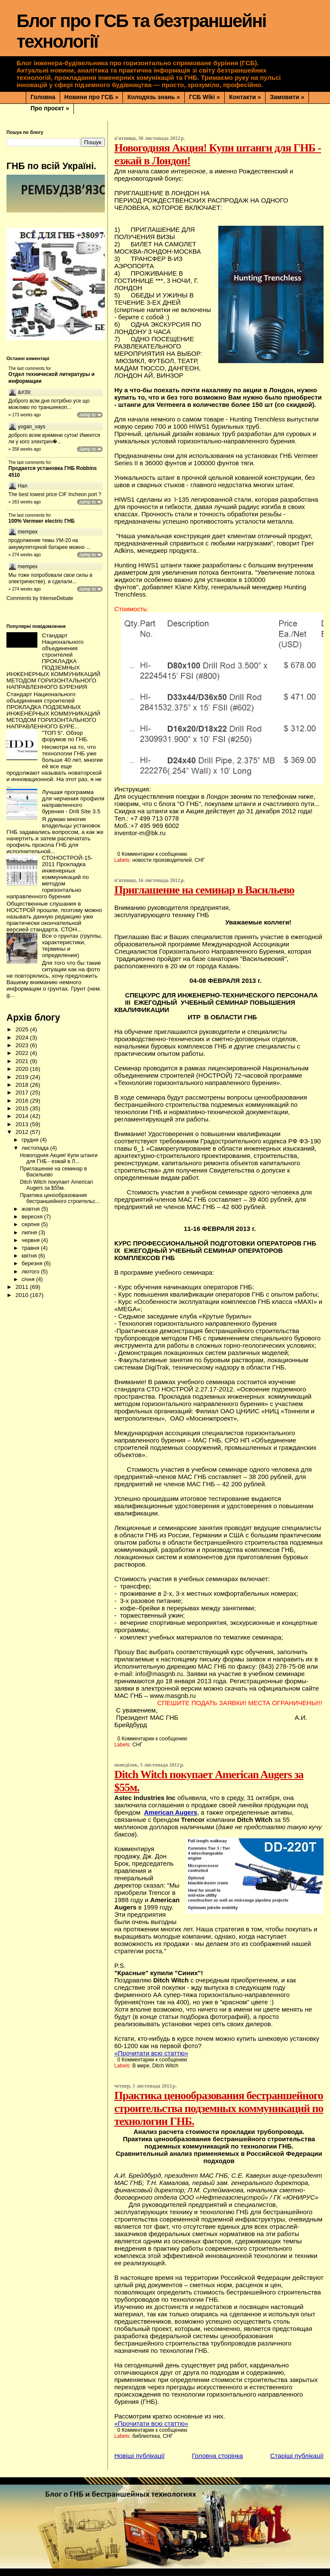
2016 (22, 1100)
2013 (22, 1124)
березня (32, 1263)
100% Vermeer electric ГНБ (42, 521)
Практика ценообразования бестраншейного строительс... (60, 1198)
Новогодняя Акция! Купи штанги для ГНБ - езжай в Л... (59, 1158)
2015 (22, 1108)
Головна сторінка (217, 2455)
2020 (22, 1069)
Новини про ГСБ (91, 97)
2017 (22, 1092)
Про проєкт (50, 108)
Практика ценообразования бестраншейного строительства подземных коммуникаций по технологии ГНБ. (218, 2108)
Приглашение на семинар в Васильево (204, 890)
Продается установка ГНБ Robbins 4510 (53, 471)
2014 (22, 1116)
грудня (30, 1139)
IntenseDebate (56, 598)
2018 (22, 1085)
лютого (31, 1271)
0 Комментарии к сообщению (152, 854)
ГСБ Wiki (204, 97)
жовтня (31, 1209)
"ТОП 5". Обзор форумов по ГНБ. (65, 736)
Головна (43, 97)
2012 (22, 1132)
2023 (22, 1045)
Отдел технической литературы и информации (52, 377)
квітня (29, 1255)
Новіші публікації (139, 2455)
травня (31, 1248)
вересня (32, 1216)
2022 (22, 1053)
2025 (22, 1029)
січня (28, 1279)
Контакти (245, 97)
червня (31, 1240)
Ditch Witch (165, 2066)
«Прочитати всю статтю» (151, 2053)
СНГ (200, 860)
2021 (22, 1061)
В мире (141, 2066)
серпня (31, 1224)
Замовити (287, 97)
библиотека (146, 2436)
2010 (22, 1295)
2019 (22, 1077)
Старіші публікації (297, 2455)
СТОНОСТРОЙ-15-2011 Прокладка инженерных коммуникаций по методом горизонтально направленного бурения (49, 877)
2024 (22, 1037)
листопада (35, 1148)
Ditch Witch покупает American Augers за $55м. (56, 1185)
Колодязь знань (153, 97)
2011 (22, 1287)
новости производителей (162, 860)
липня (29, 1232)
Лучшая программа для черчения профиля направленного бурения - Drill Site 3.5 (73, 802)
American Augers (170, 1812)
